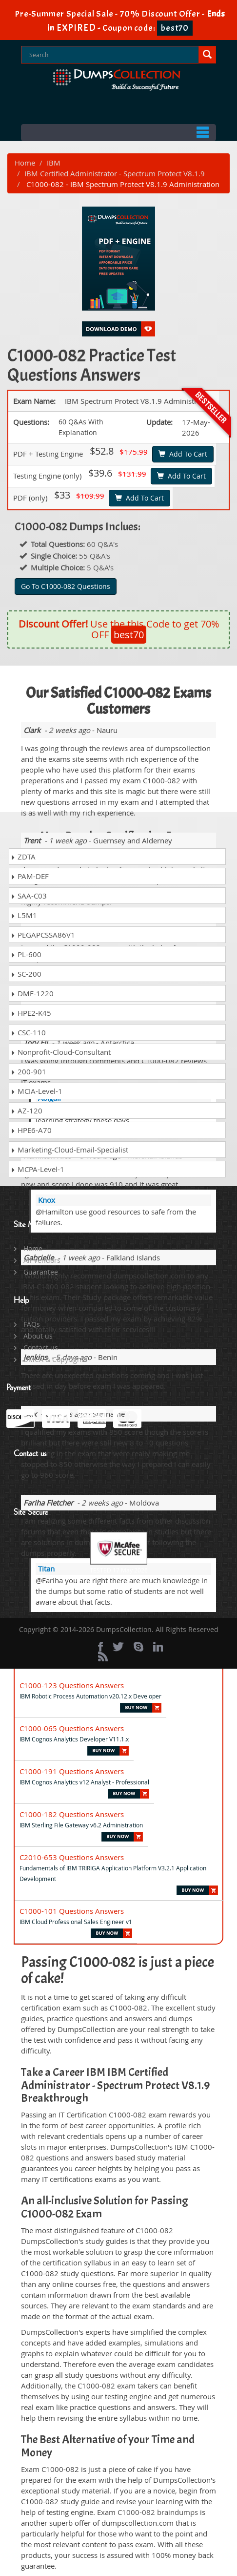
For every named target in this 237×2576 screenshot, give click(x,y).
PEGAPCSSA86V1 (43, 935)
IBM (53, 163)
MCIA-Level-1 (36, 1091)
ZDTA (23, 856)
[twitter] (118, 1647)
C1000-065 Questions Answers (72, 1728)
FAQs (31, 1324)
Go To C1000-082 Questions (65, 586)
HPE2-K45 (31, 1013)
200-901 (28, 1071)
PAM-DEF (30, 876)
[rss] (103, 1656)
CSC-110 (28, 1032)
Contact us (40, 1347)
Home (25, 163)
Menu (118, 132)
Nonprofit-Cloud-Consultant (61, 1052)
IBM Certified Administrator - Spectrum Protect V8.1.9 (114, 173)
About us (38, 1336)
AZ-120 (26, 1110)
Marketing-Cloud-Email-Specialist (69, 1149)
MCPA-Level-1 (37, 1169)
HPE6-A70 (31, 1130)
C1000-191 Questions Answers (72, 1771)
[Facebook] (100, 1647)
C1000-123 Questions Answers (72, 1685)
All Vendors (41, 1260)
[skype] (138, 1647)
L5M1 (24, 915)
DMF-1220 (32, 993)
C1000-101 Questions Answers (72, 1911)
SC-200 (26, 974)
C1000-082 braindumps (158, 2512)
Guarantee (40, 1272)
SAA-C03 (29, 896)
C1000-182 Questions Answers (72, 1814)
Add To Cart (182, 454)
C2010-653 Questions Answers (72, 1857)
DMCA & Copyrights (55, 1359)
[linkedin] (158, 1647)
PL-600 (26, 954)
